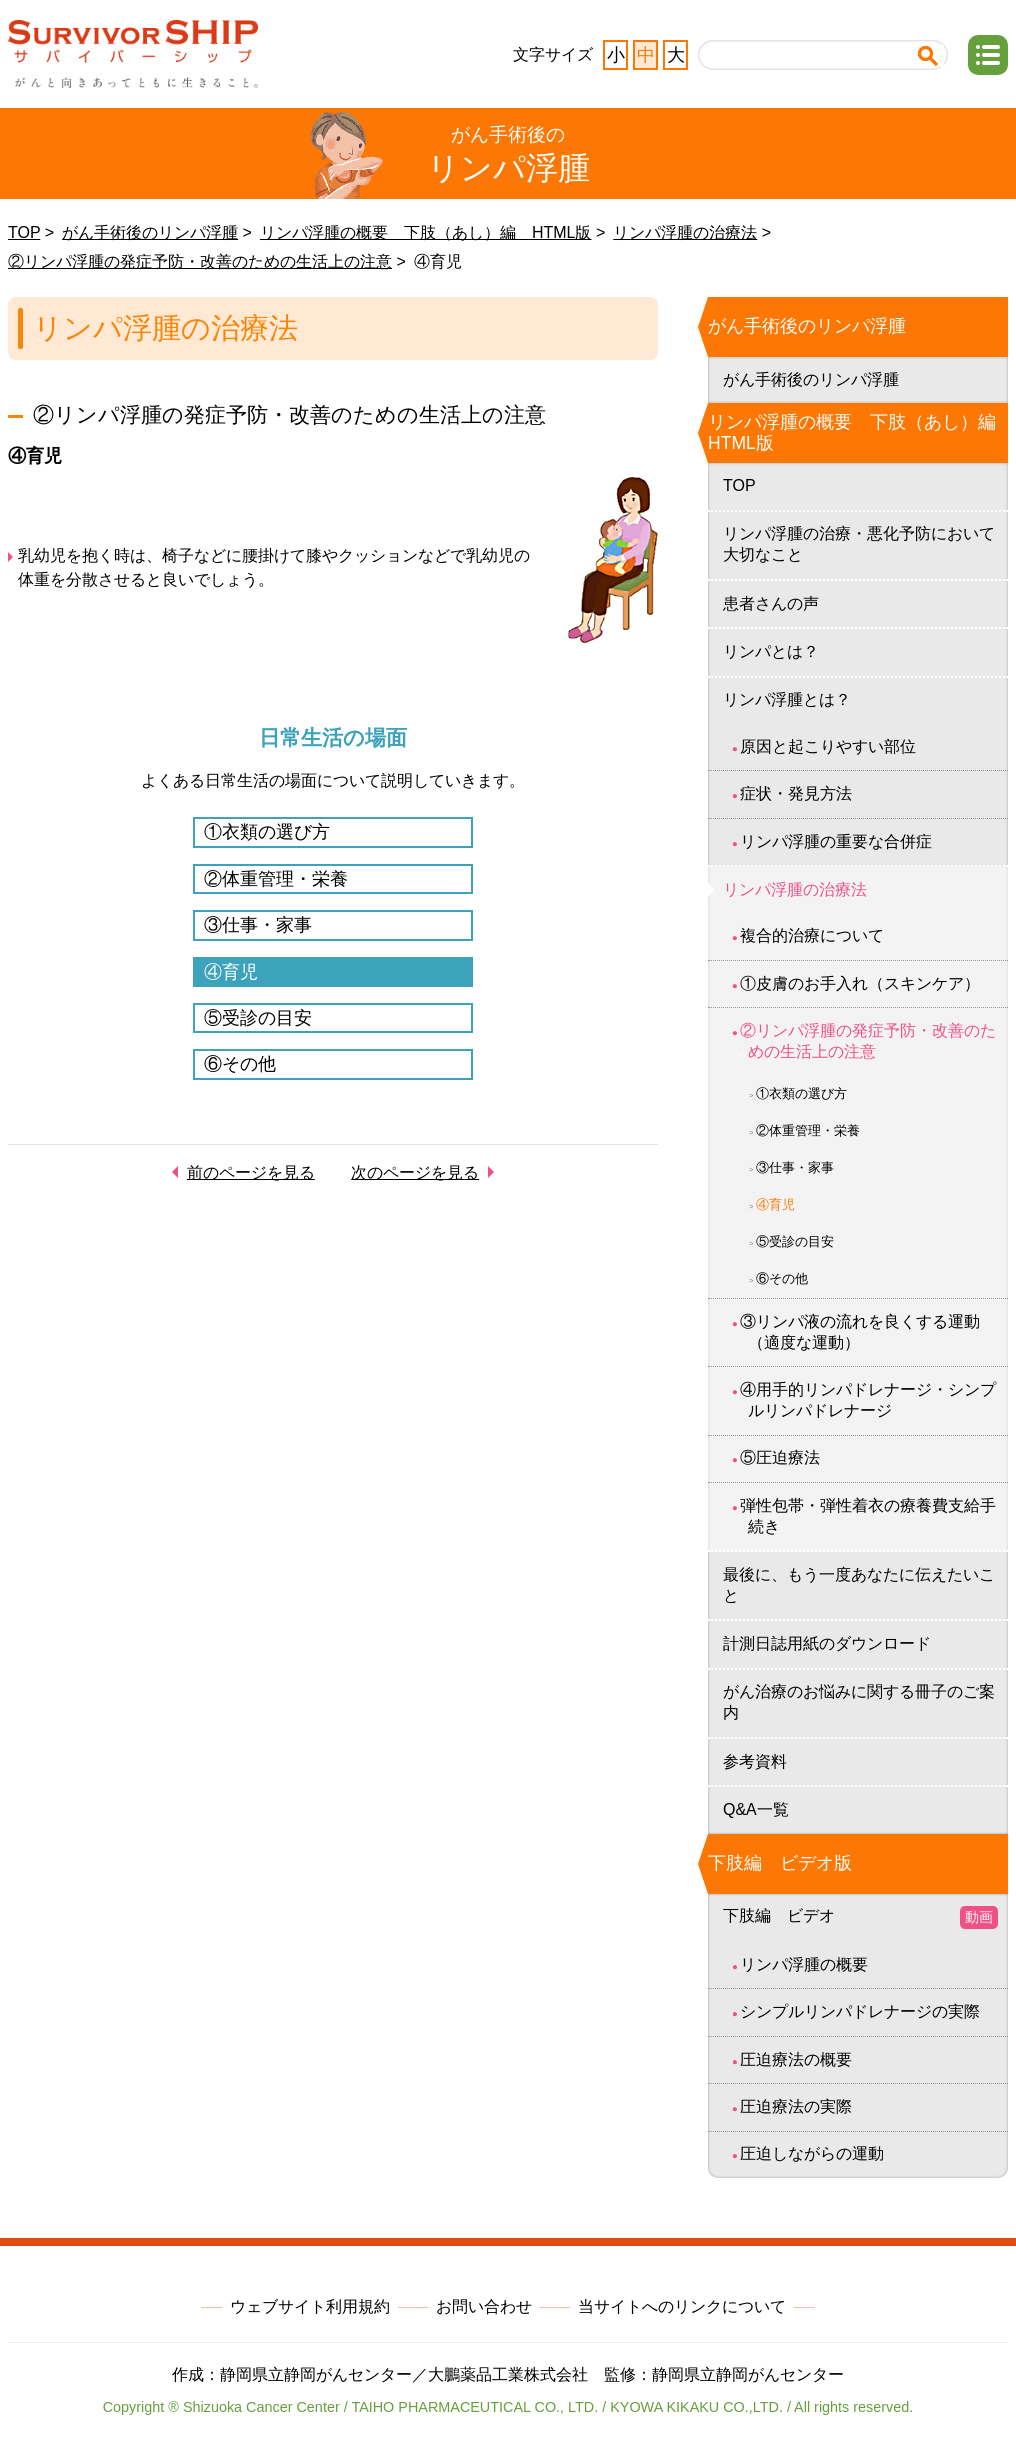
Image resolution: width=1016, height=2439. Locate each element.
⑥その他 (240, 1064)
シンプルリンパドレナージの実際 (860, 2011)
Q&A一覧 (756, 1809)
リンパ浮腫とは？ (787, 699)
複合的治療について (812, 935)
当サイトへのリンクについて (682, 2306)
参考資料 (755, 1761)
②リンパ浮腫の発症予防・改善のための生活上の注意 (200, 261)
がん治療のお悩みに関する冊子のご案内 (859, 1702)
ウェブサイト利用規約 (310, 2306)
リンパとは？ (771, 651)
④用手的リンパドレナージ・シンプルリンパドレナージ (868, 1400)
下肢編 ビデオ (860, 1917)
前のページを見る (251, 1172)
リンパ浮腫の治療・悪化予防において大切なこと (859, 544)
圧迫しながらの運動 (812, 2153)
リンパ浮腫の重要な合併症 (836, 841)
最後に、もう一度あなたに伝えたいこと (859, 1585)
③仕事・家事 (258, 925)
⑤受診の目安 (258, 1018)
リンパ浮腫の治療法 (685, 232)
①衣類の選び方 (267, 832)
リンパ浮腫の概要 (804, 1964)
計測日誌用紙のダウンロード (827, 1643)
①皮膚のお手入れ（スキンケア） (860, 983)
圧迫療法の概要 (796, 2059)
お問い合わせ (484, 2306)
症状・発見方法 (796, 793)
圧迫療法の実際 (796, 2106)
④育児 (231, 972)
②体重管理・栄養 (276, 879)
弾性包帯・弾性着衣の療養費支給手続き (868, 1516)
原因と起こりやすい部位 (828, 746)
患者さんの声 (771, 603)
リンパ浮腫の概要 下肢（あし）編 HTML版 (426, 232)
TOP (24, 232)
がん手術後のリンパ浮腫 (150, 232)
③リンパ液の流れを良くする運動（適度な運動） (860, 1332)
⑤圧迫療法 (780, 1457)
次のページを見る (415, 1172)
